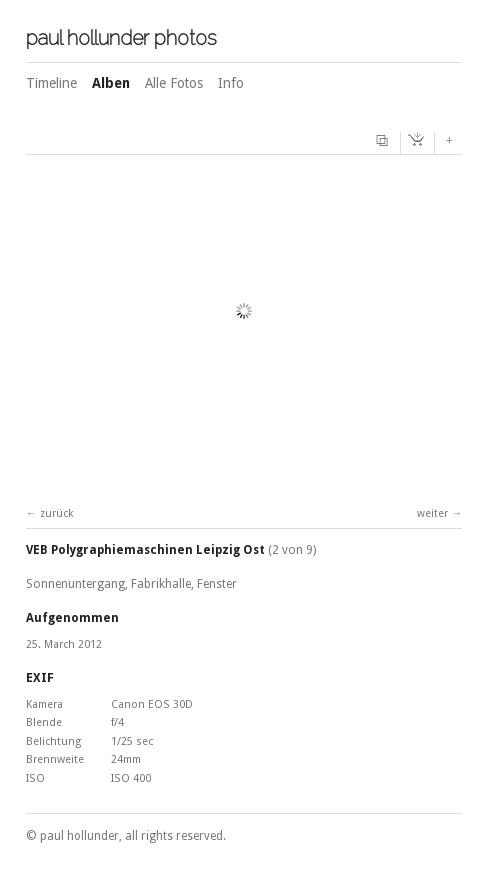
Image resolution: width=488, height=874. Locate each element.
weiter (432, 513)
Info (231, 83)
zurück (56, 513)
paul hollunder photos (121, 38)
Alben (111, 83)
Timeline (51, 83)
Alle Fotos (174, 83)
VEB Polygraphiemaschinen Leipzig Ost (145, 550)
